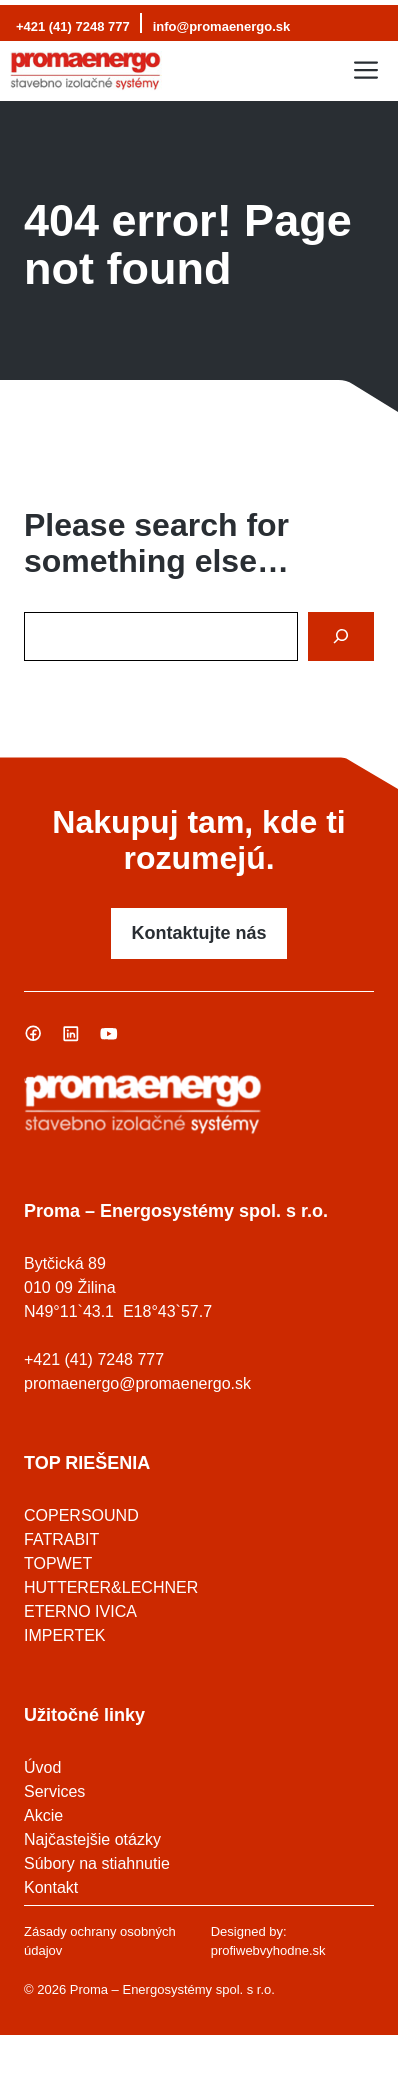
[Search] (341, 636)
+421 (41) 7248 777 (73, 26)
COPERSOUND (81, 1515)
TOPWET (58, 1563)
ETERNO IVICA (80, 1611)
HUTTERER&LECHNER (111, 1587)
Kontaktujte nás (198, 933)
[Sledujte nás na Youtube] (109, 1033)
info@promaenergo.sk (222, 26)
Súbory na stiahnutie (97, 1863)
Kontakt (51, 1887)
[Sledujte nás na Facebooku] (33, 1033)
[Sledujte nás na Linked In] (71, 1033)
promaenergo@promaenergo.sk (137, 1383)
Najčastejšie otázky (92, 1839)
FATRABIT (61, 1539)
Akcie (43, 1815)
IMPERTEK (65, 1635)
